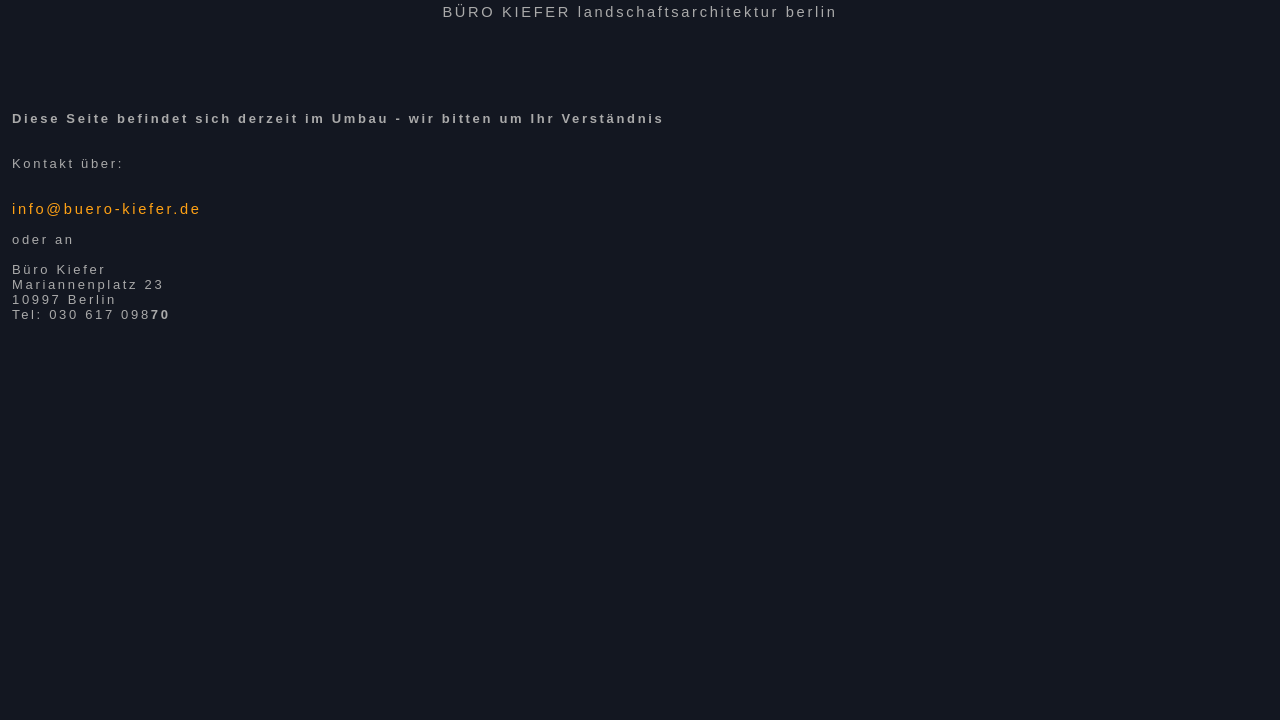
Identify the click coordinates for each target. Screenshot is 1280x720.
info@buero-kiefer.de (107, 209)
